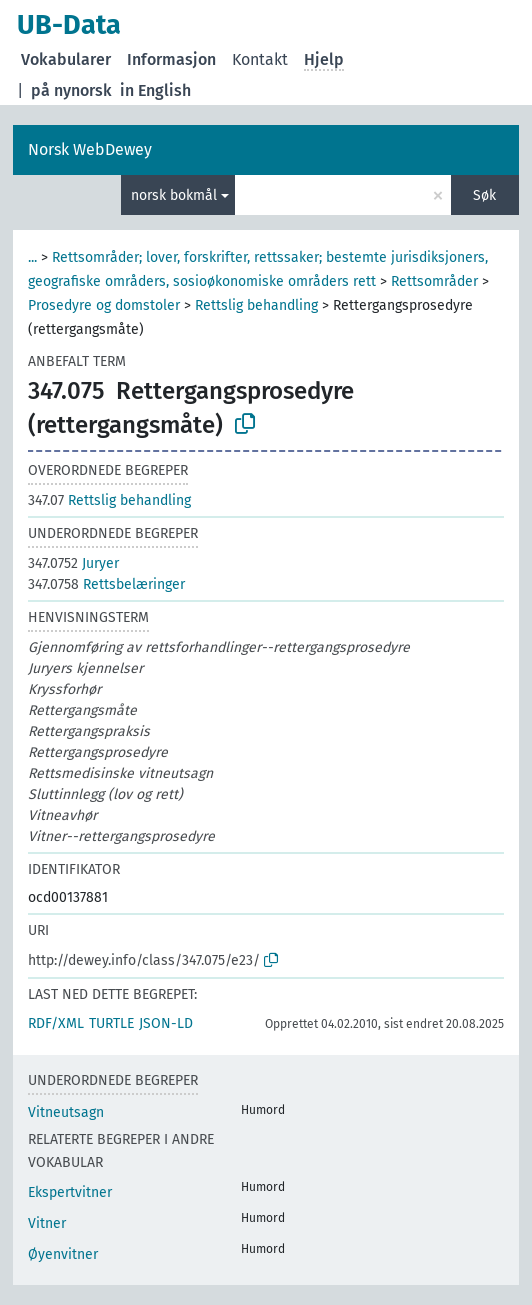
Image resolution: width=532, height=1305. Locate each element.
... (32, 257)
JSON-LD (166, 1023)
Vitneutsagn (66, 1112)
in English (155, 90)
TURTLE (111, 1023)
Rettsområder (434, 281)
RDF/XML (56, 1023)
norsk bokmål (174, 195)
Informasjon (171, 59)
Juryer (73, 563)
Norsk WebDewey (90, 149)
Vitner (47, 1223)
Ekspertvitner (70, 1192)
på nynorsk (71, 90)
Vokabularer (66, 59)
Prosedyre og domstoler (104, 305)
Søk (484, 195)
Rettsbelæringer (106, 584)
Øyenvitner (63, 1254)
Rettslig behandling (256, 305)
